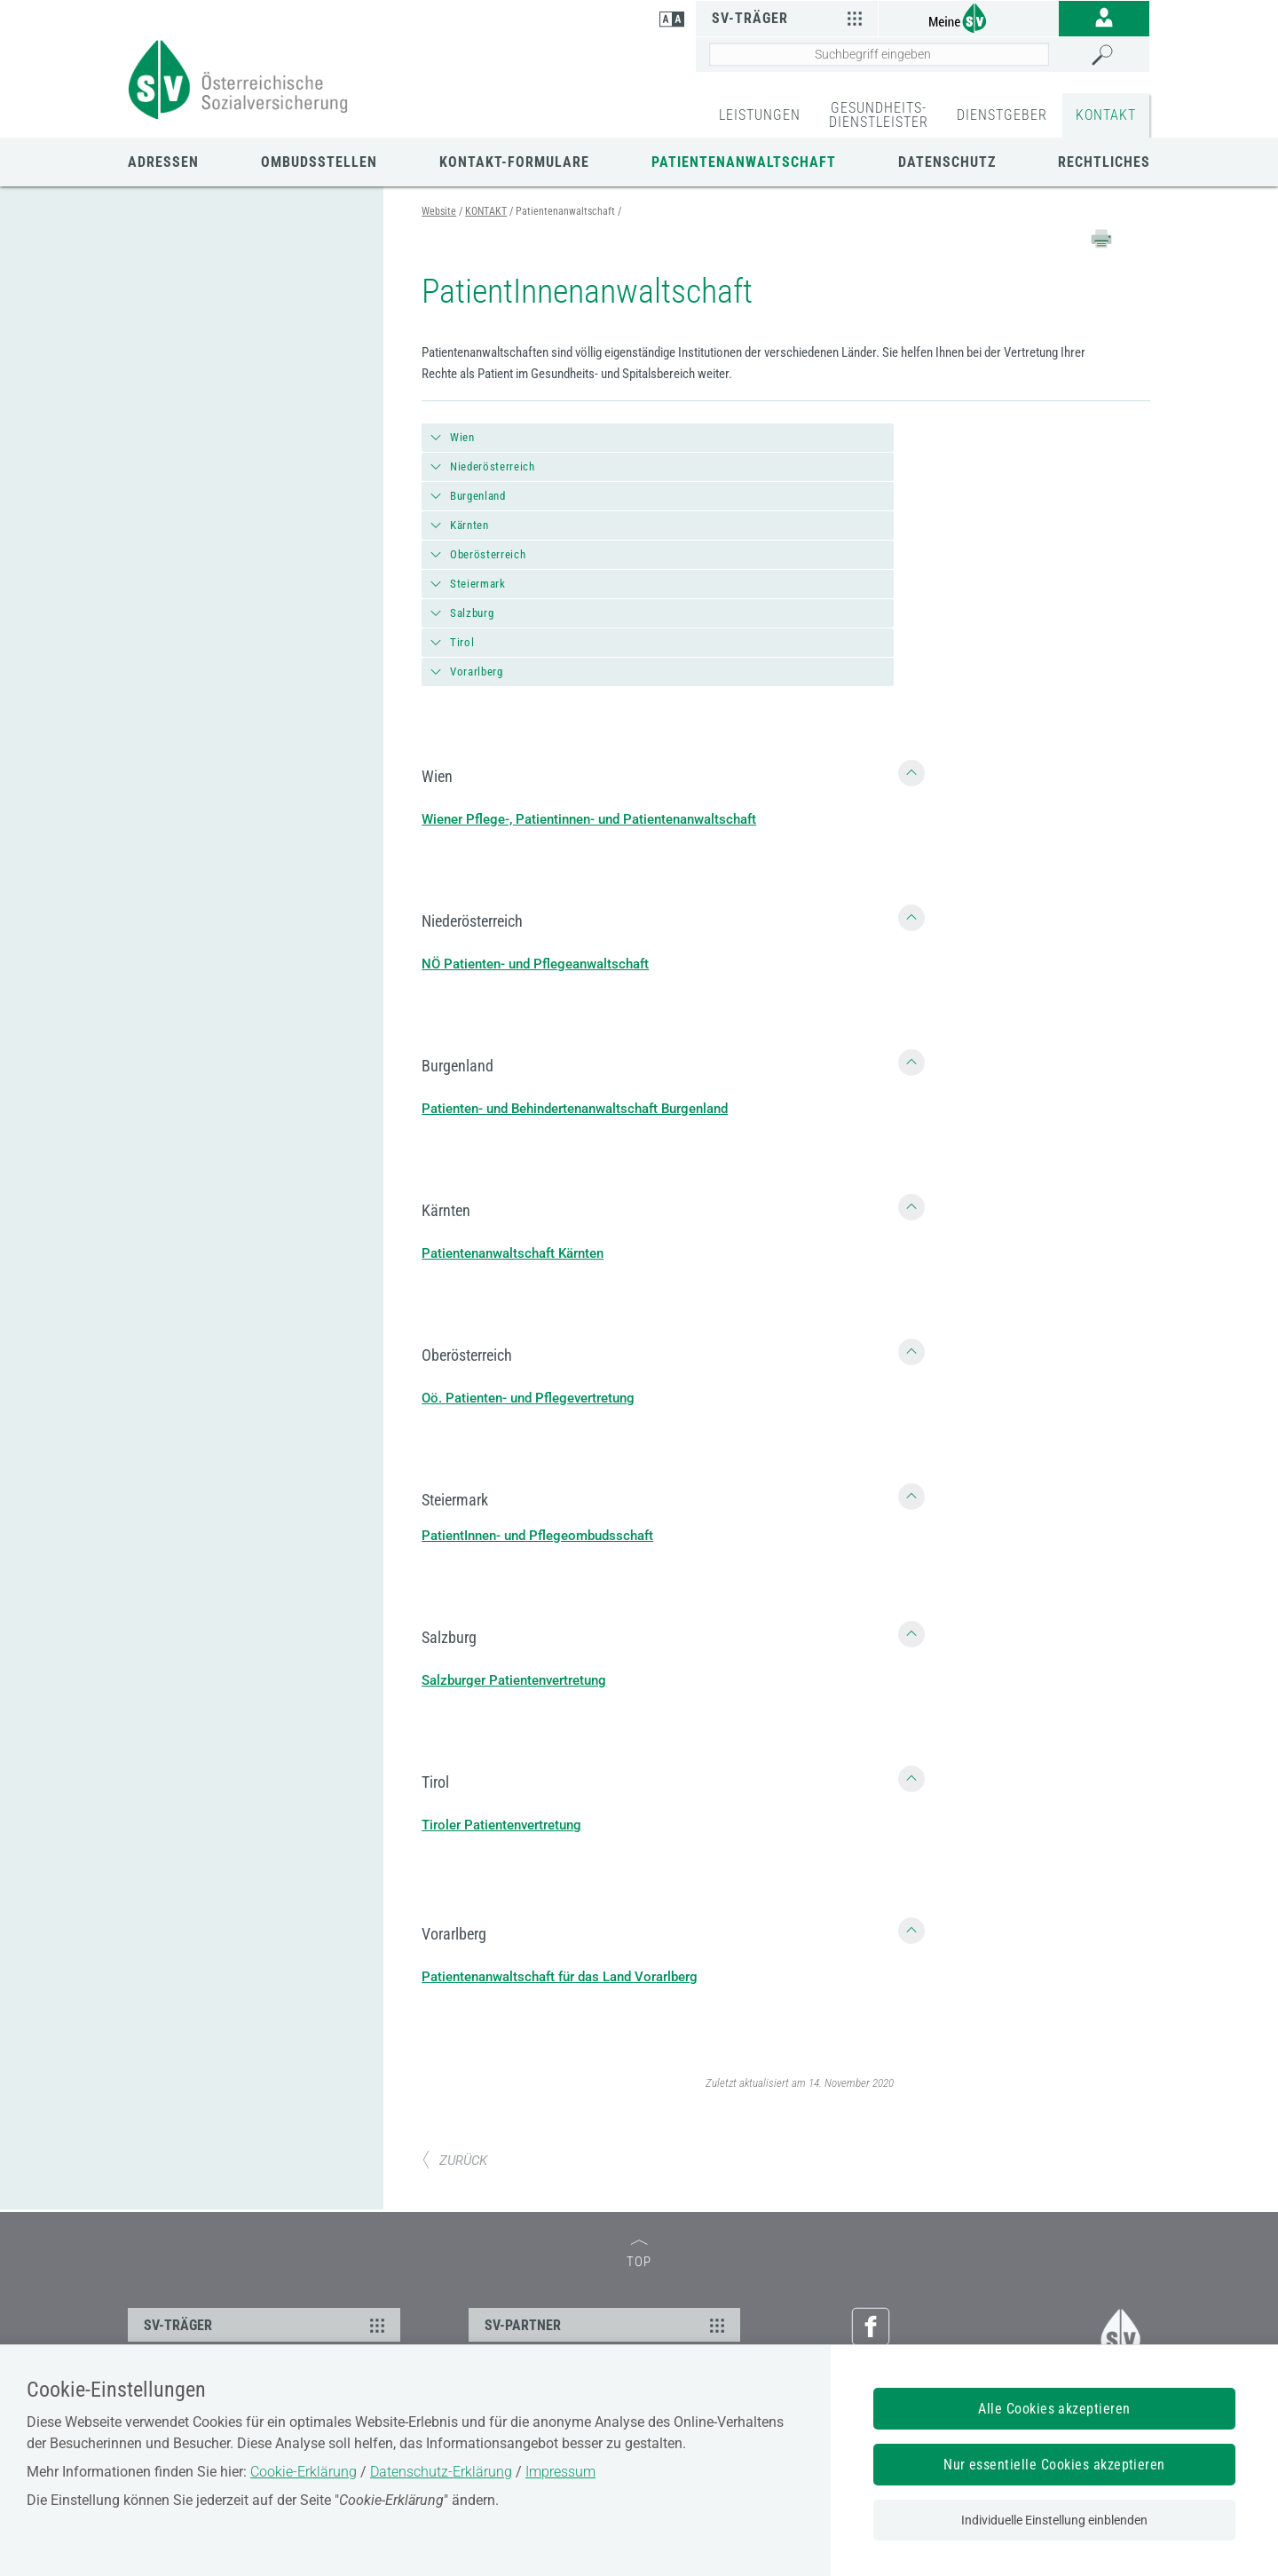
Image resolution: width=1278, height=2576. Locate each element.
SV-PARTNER (607, 2324)
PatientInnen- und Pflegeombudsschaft (537, 1536)
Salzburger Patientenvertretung (514, 1680)
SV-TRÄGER (267, 2324)
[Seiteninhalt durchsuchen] (879, 54)
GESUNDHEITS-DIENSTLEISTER (878, 114)
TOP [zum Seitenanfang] (639, 2255)
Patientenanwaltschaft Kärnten (513, 1253)
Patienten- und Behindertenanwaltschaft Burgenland (575, 1109)
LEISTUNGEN (760, 115)
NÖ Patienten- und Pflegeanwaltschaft (535, 964)
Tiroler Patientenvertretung (501, 1825)
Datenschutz (947, 162)
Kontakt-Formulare (514, 162)
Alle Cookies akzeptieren (1054, 2408)
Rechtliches (1104, 162)
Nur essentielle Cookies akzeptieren (1054, 2464)
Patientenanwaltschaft (743, 162)
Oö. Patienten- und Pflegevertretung (528, 1398)
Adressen (163, 162)
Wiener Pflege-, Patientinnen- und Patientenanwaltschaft (589, 819)
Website (439, 211)
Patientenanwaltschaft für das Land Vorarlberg (560, 1977)
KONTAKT (1106, 115)
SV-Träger (789, 17)
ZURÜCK (454, 2161)
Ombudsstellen (319, 162)
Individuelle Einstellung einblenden (1054, 2520)
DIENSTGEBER (1002, 115)
